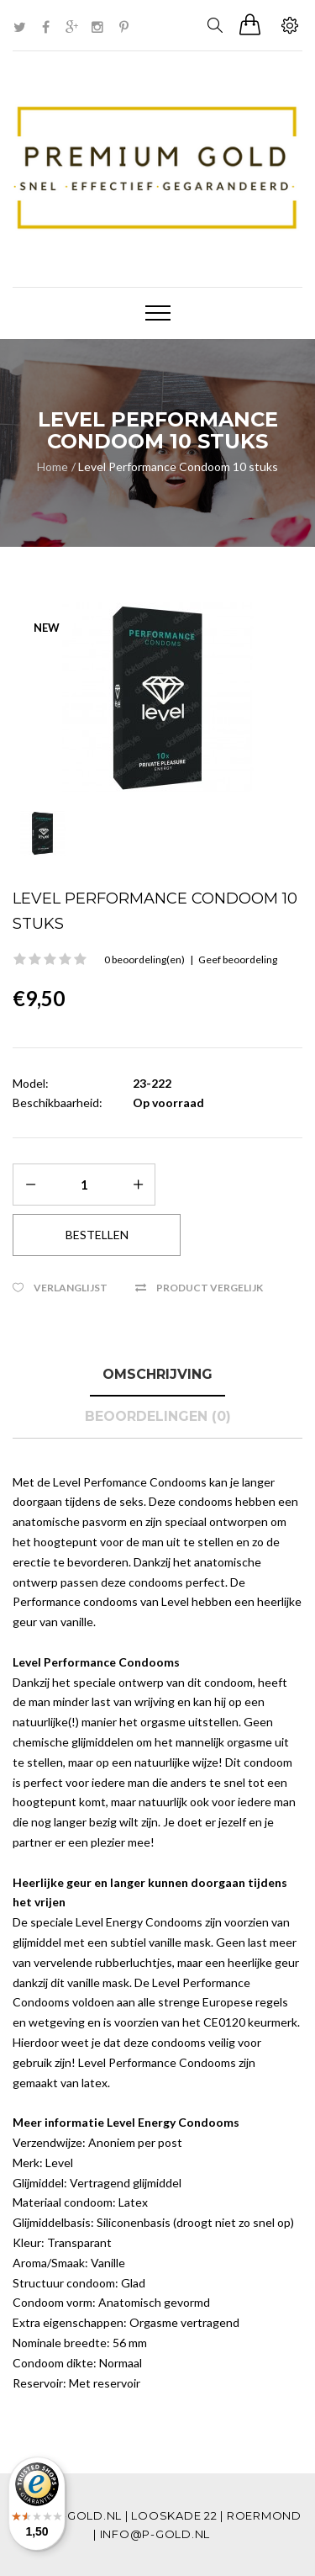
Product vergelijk (209, 1287)
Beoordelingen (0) (158, 1416)
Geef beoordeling (237, 959)
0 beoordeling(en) (144, 959)
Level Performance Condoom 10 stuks (178, 466)
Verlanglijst (71, 1287)
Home (52, 466)
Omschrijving (157, 1374)
